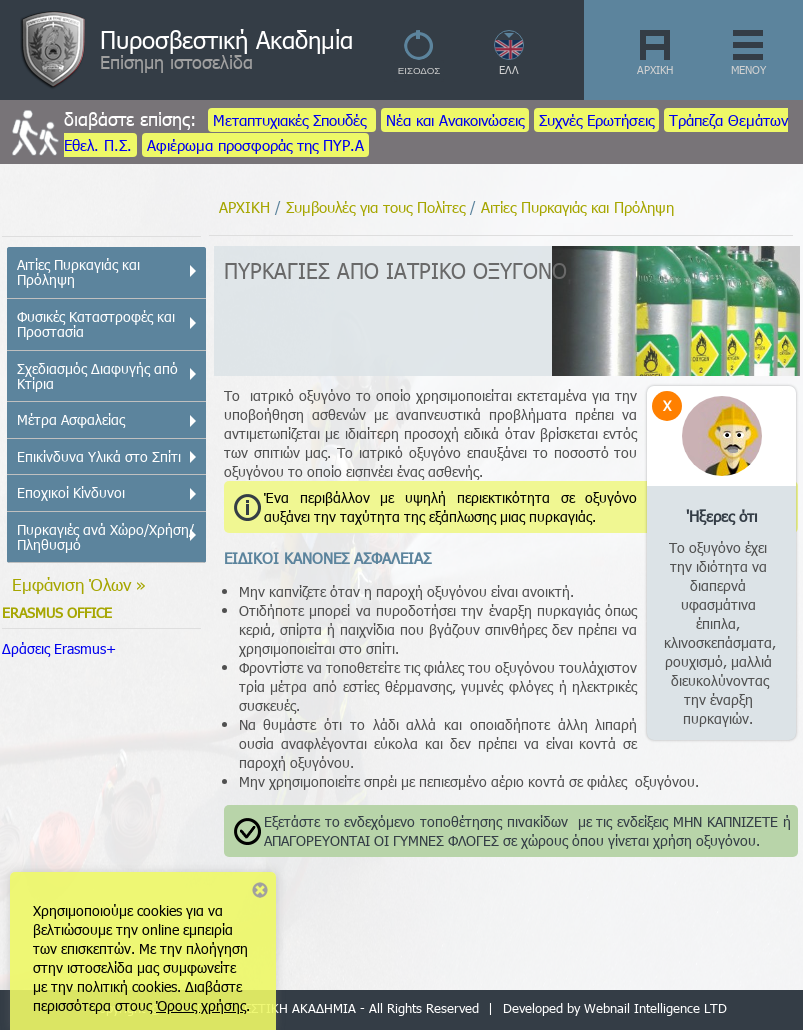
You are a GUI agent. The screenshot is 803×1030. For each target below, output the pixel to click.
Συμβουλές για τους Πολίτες (375, 207)
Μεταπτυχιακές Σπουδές (292, 120)
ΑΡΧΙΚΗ (655, 69)
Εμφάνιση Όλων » (79, 584)
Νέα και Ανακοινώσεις (455, 120)
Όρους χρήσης (201, 1005)
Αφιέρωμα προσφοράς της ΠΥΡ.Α (255, 145)
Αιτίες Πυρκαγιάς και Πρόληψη (577, 207)
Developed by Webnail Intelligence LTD (615, 1008)
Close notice (260, 890)
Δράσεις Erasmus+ (59, 648)
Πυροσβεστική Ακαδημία (226, 39)
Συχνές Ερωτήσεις (596, 120)
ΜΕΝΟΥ (748, 69)
